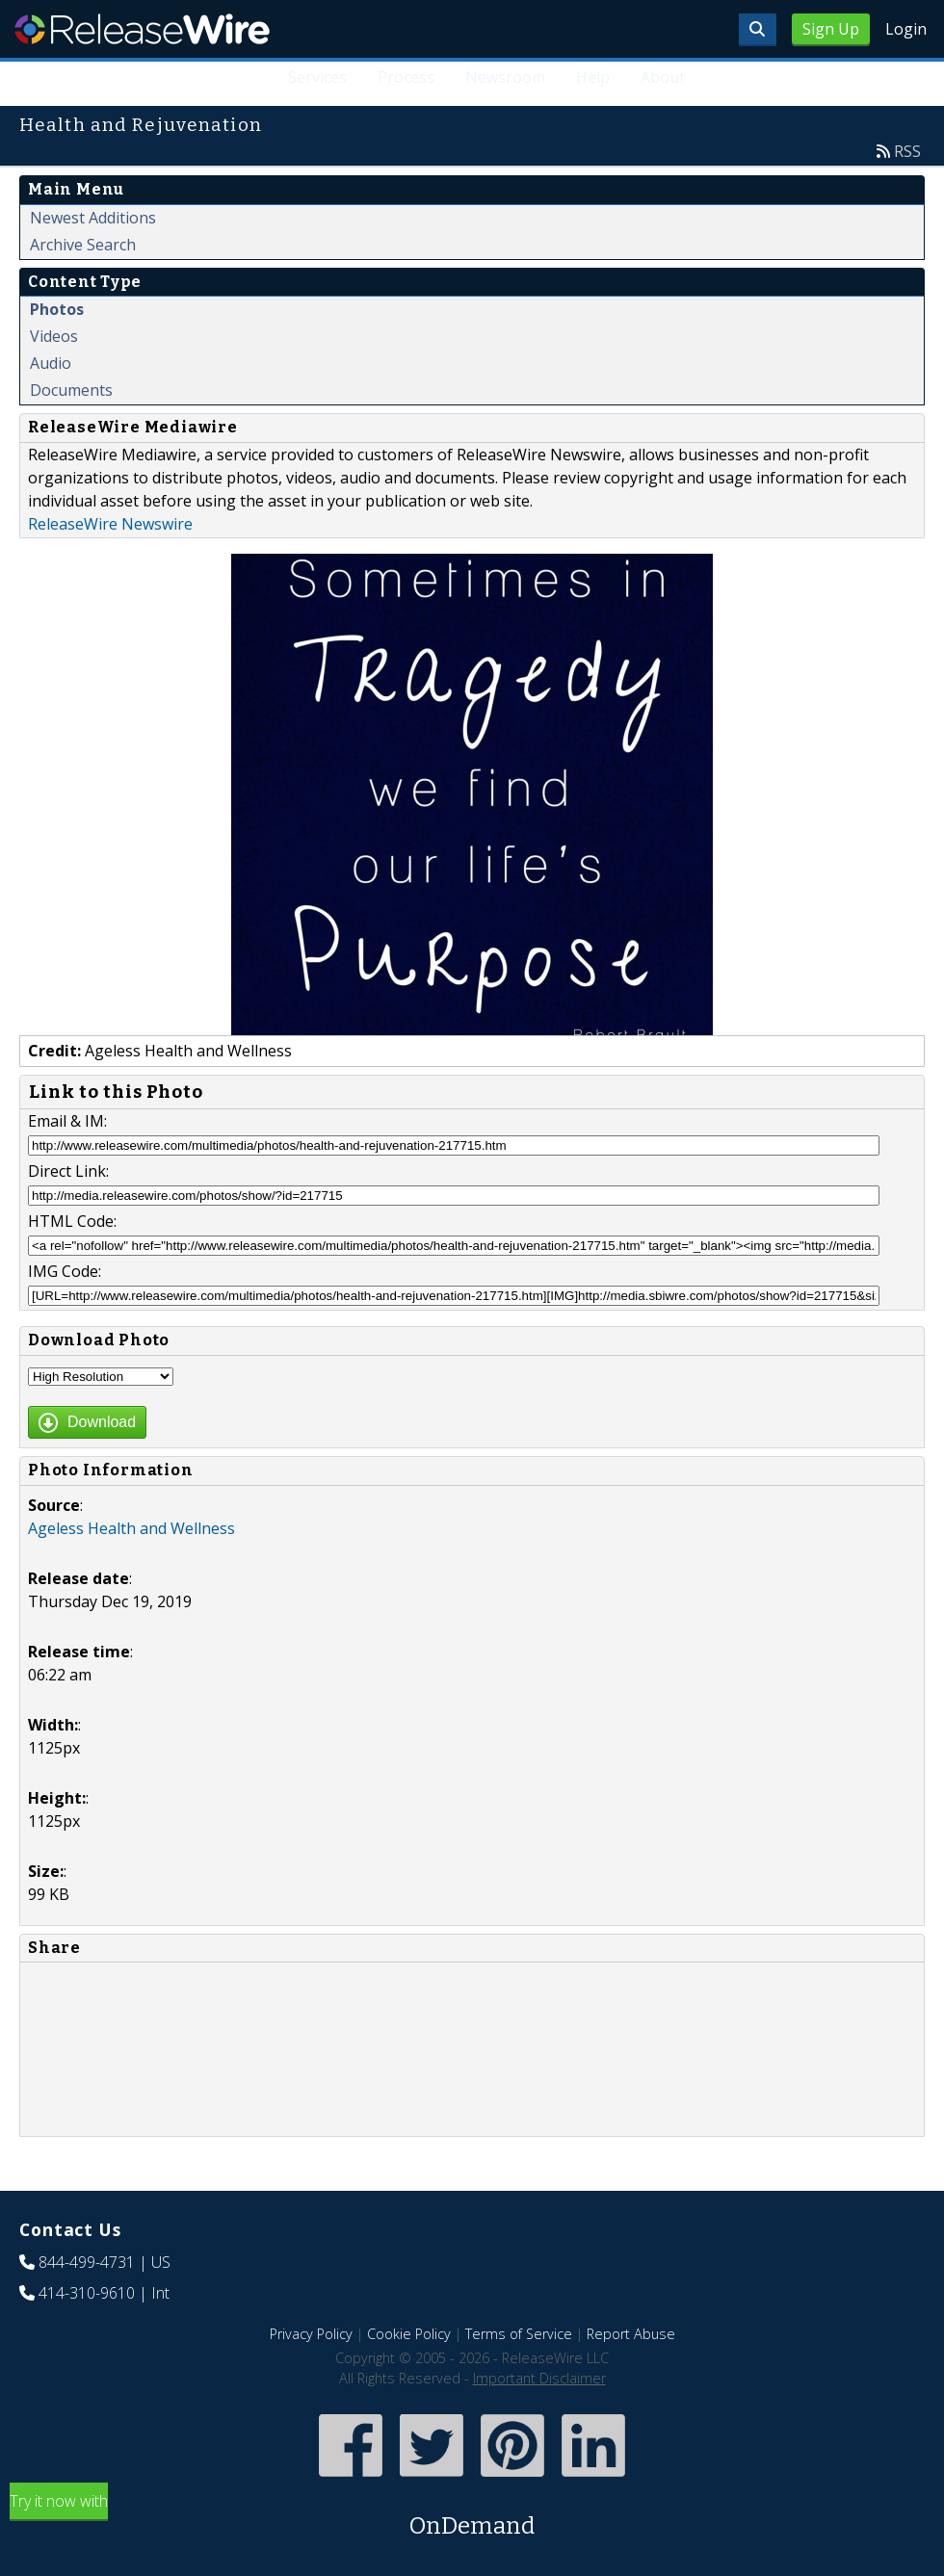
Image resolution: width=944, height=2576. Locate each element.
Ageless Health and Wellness (131, 1528)
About (663, 77)
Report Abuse (631, 2334)
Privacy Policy (311, 2334)
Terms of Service (518, 2334)
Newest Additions (93, 217)
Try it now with (472, 2516)
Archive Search (83, 244)
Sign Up (830, 28)
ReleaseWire (142, 29)
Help (593, 77)
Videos (54, 336)
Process (406, 77)
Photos (57, 309)
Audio (50, 363)
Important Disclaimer (539, 2378)
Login (906, 28)
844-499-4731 (87, 2262)
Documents (71, 390)
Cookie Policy (409, 2334)
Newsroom (505, 77)
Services (317, 77)
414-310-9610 (87, 2292)
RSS (907, 151)
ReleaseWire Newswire (110, 523)
